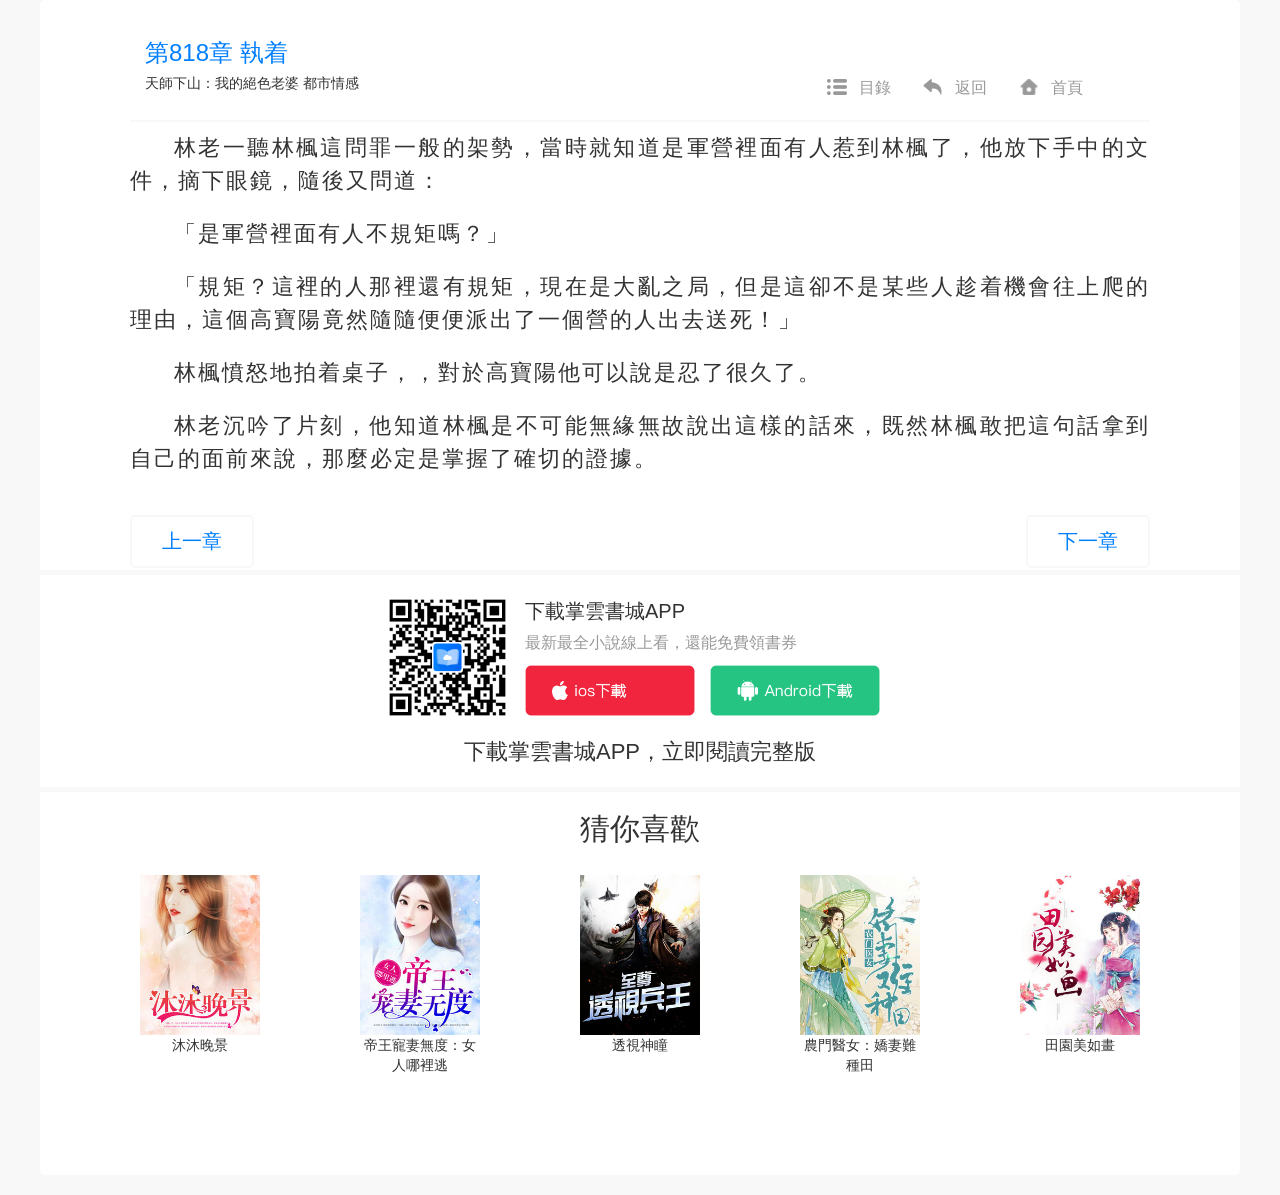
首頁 (1050, 88)
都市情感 (331, 83)
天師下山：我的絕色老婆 (222, 83)
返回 (954, 88)
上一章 (192, 541)
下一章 (1088, 541)
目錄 (858, 88)
